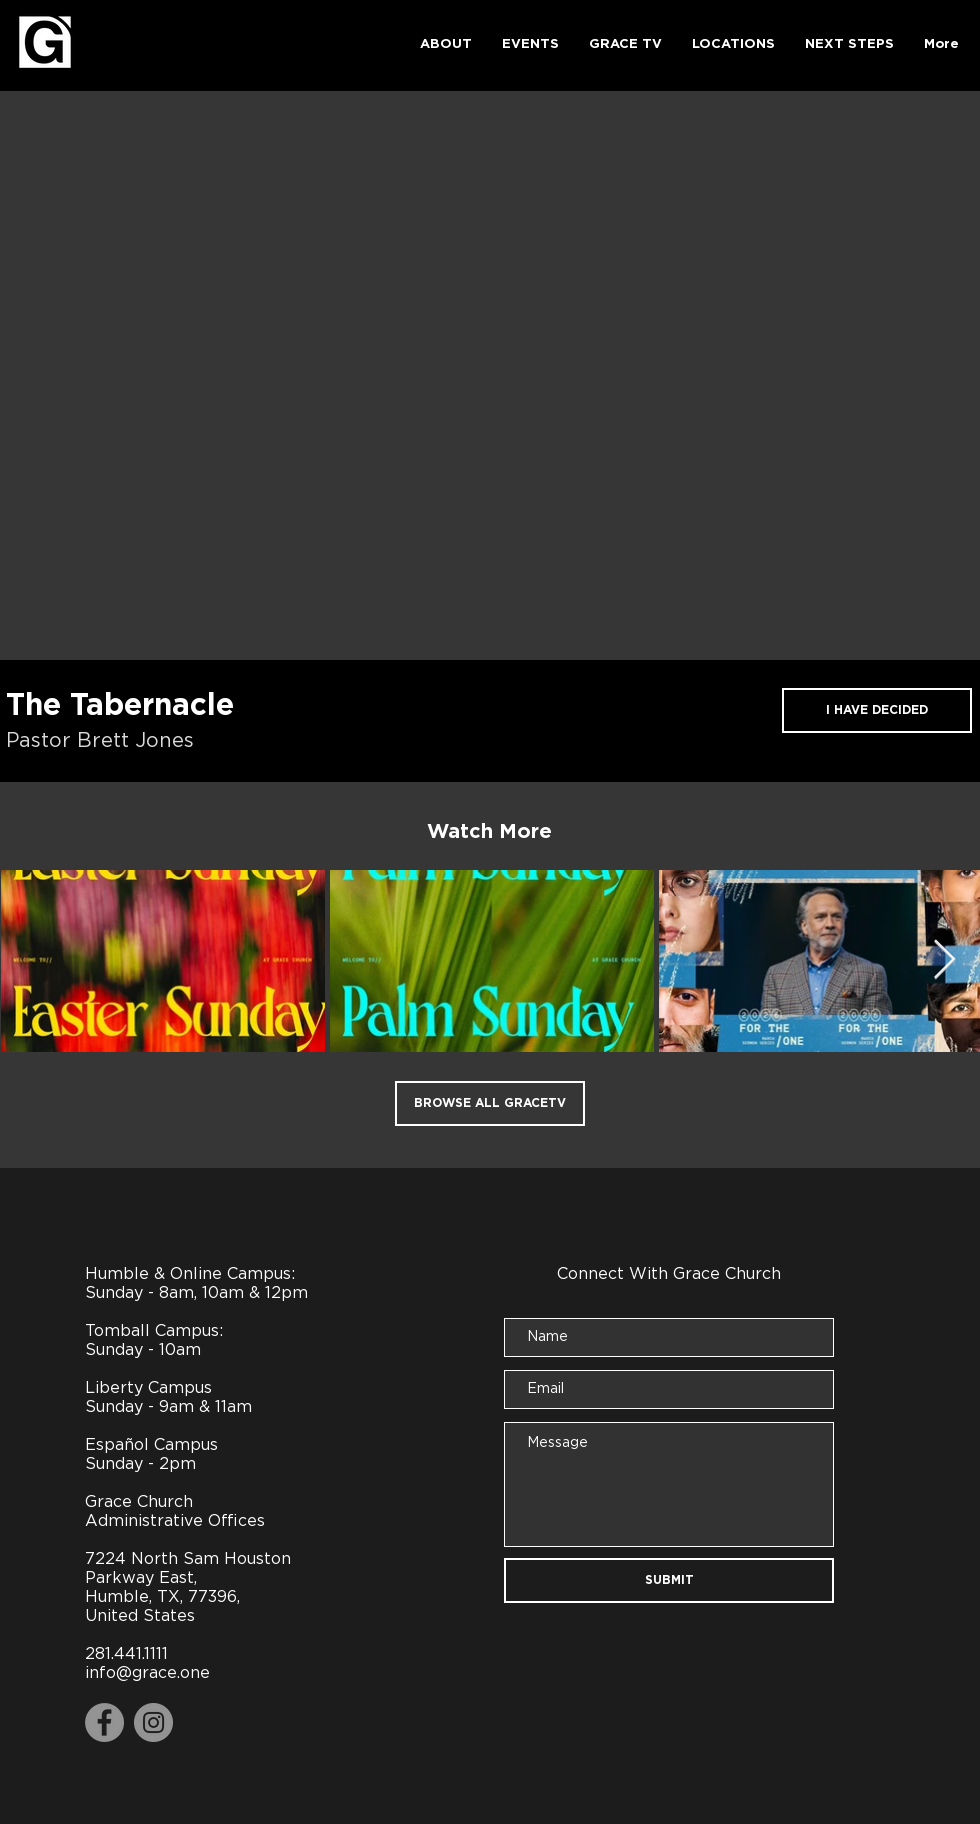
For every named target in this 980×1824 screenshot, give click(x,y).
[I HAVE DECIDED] (877, 710)
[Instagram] (153, 1722)
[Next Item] (944, 960)
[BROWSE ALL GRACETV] (490, 1103)
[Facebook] (104, 1722)
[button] (446, 45)
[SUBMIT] (669, 1580)
